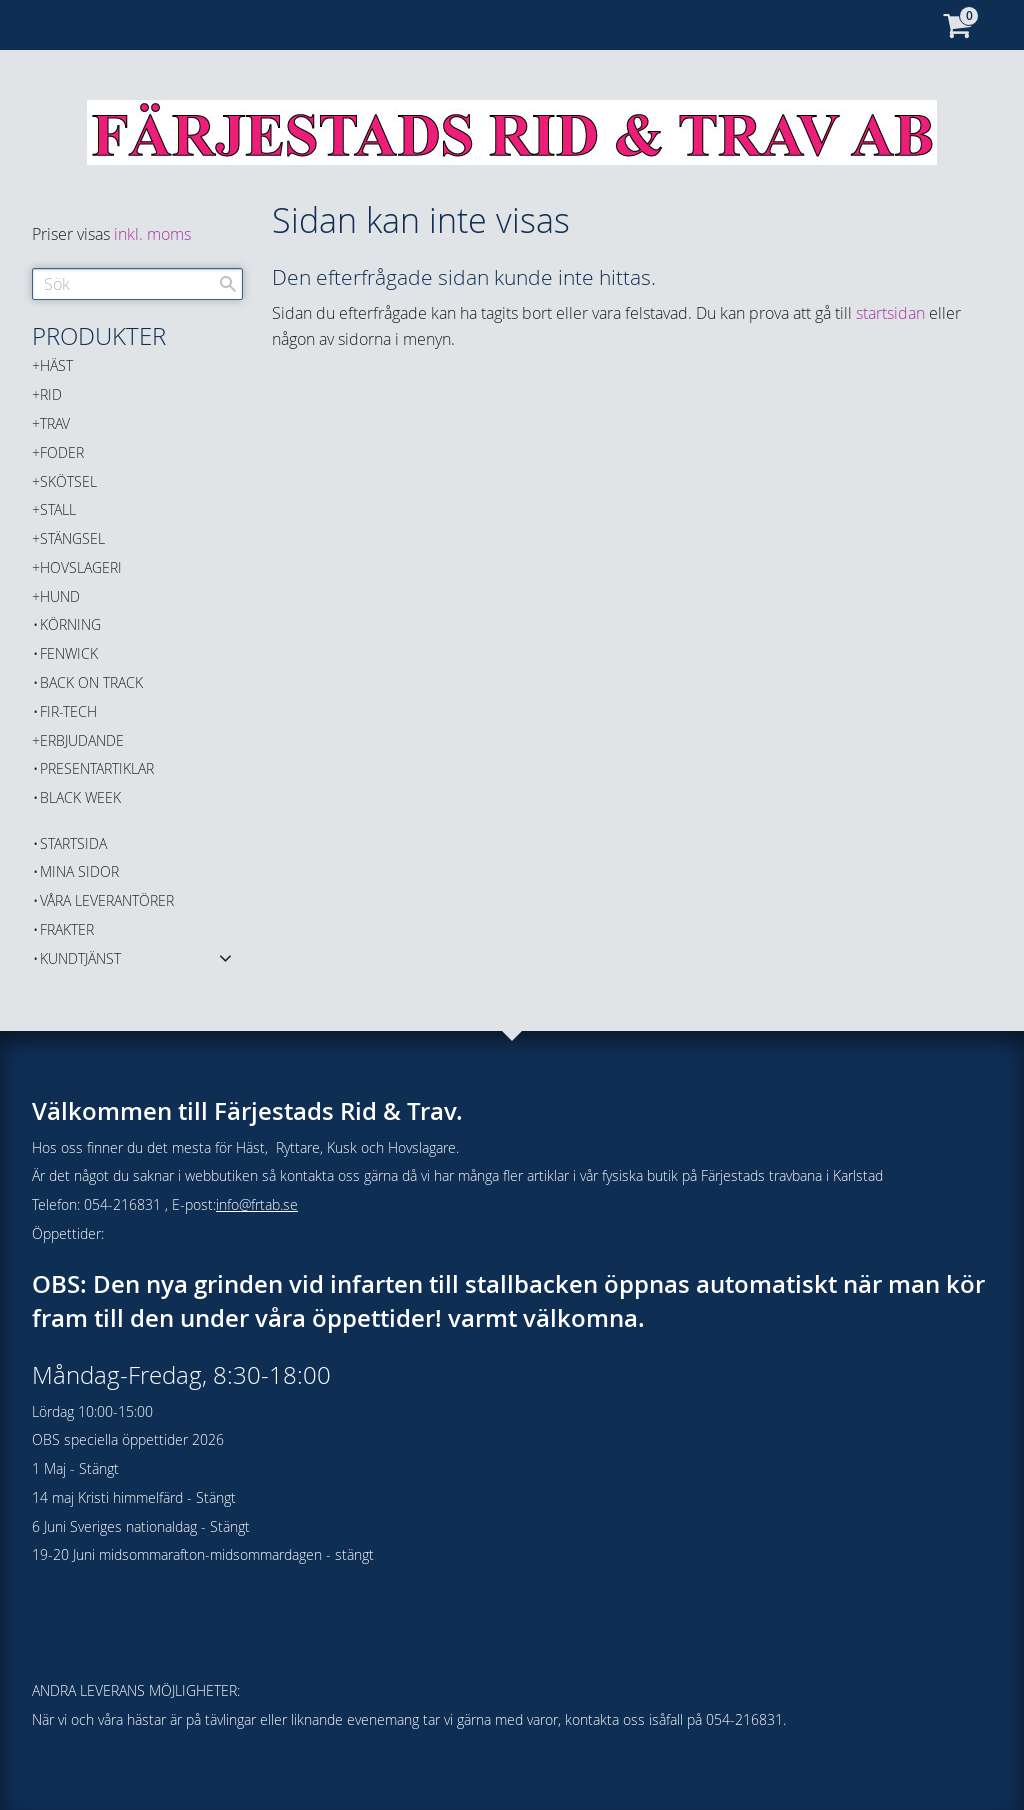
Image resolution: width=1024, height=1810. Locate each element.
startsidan (890, 313)
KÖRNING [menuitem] (70, 624)
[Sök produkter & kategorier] (137, 284)
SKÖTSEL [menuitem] (68, 481)
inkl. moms (152, 234)
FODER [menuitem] (62, 452)
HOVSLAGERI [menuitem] (81, 567)
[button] (225, 957)
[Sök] (228, 284)
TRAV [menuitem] (55, 423)
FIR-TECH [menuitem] (68, 711)
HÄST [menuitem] (56, 365)
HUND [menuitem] (60, 596)
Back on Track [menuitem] (91, 682)
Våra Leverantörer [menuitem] (107, 900)
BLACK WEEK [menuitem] (80, 797)
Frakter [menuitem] (67, 929)
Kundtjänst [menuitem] (80, 958)
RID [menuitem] (51, 394)
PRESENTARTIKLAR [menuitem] (97, 768)
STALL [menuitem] (58, 509)
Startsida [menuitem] (73, 843)
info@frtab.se (257, 1204)
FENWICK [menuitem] (69, 653)
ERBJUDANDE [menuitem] (82, 740)
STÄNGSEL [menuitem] (72, 538)
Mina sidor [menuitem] (79, 871)
